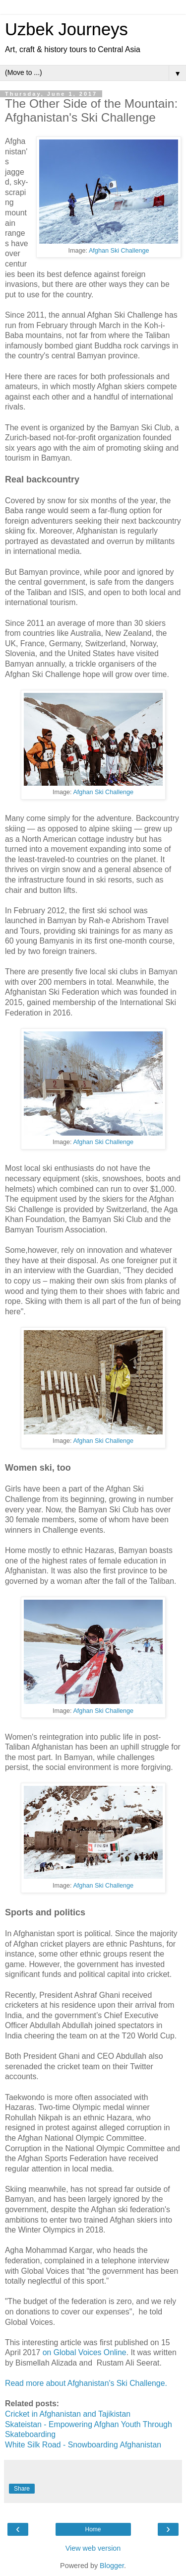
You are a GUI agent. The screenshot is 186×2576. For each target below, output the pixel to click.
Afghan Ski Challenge (119, 250)
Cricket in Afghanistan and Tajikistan (67, 2414)
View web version (93, 2548)
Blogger (112, 2566)
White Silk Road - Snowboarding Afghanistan (83, 2444)
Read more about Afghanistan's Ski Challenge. (86, 2383)
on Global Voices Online (84, 2352)
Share (22, 2488)
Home (93, 2529)
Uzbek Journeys (66, 29)
